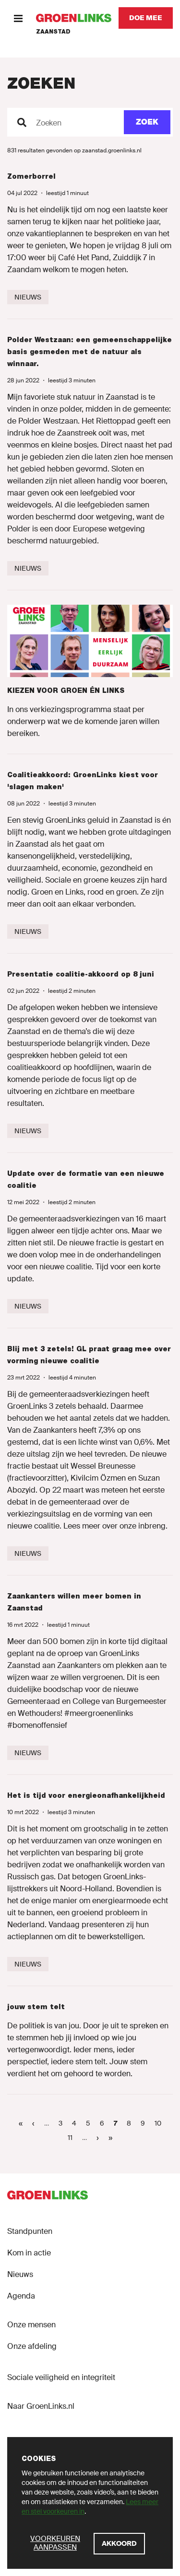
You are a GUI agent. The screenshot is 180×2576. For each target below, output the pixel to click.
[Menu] (18, 18)
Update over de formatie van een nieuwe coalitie (85, 1179)
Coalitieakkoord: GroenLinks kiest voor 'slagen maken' (82, 781)
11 (72, 2137)
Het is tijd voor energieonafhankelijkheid (86, 1795)
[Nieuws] (27, 297)
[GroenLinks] (73, 18)
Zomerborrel (31, 176)
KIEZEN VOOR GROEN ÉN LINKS (65, 690)
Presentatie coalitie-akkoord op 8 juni (80, 974)
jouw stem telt (36, 2007)
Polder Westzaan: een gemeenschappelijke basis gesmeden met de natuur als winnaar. (89, 352)
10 (160, 2123)
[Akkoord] (119, 2543)
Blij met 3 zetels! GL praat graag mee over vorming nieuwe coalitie (89, 1355)
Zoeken (48, 123)
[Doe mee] (146, 18)
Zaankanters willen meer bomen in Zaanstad (74, 1602)
